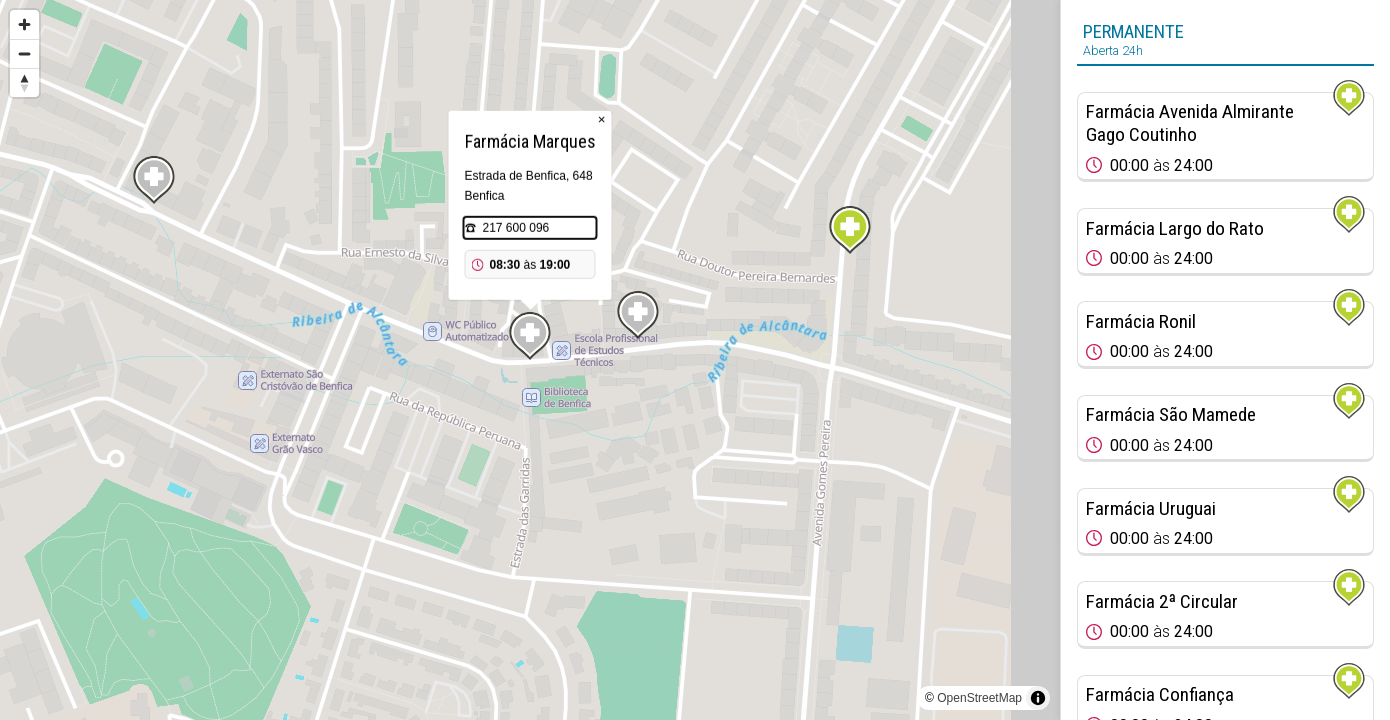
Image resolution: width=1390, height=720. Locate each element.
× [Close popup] (602, 119)
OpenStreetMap (979, 698)
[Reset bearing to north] (24, 82)
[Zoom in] (24, 24)
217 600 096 (516, 228)
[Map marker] (850, 230)
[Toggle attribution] (1038, 698)
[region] (530, 360)
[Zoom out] (24, 53)
